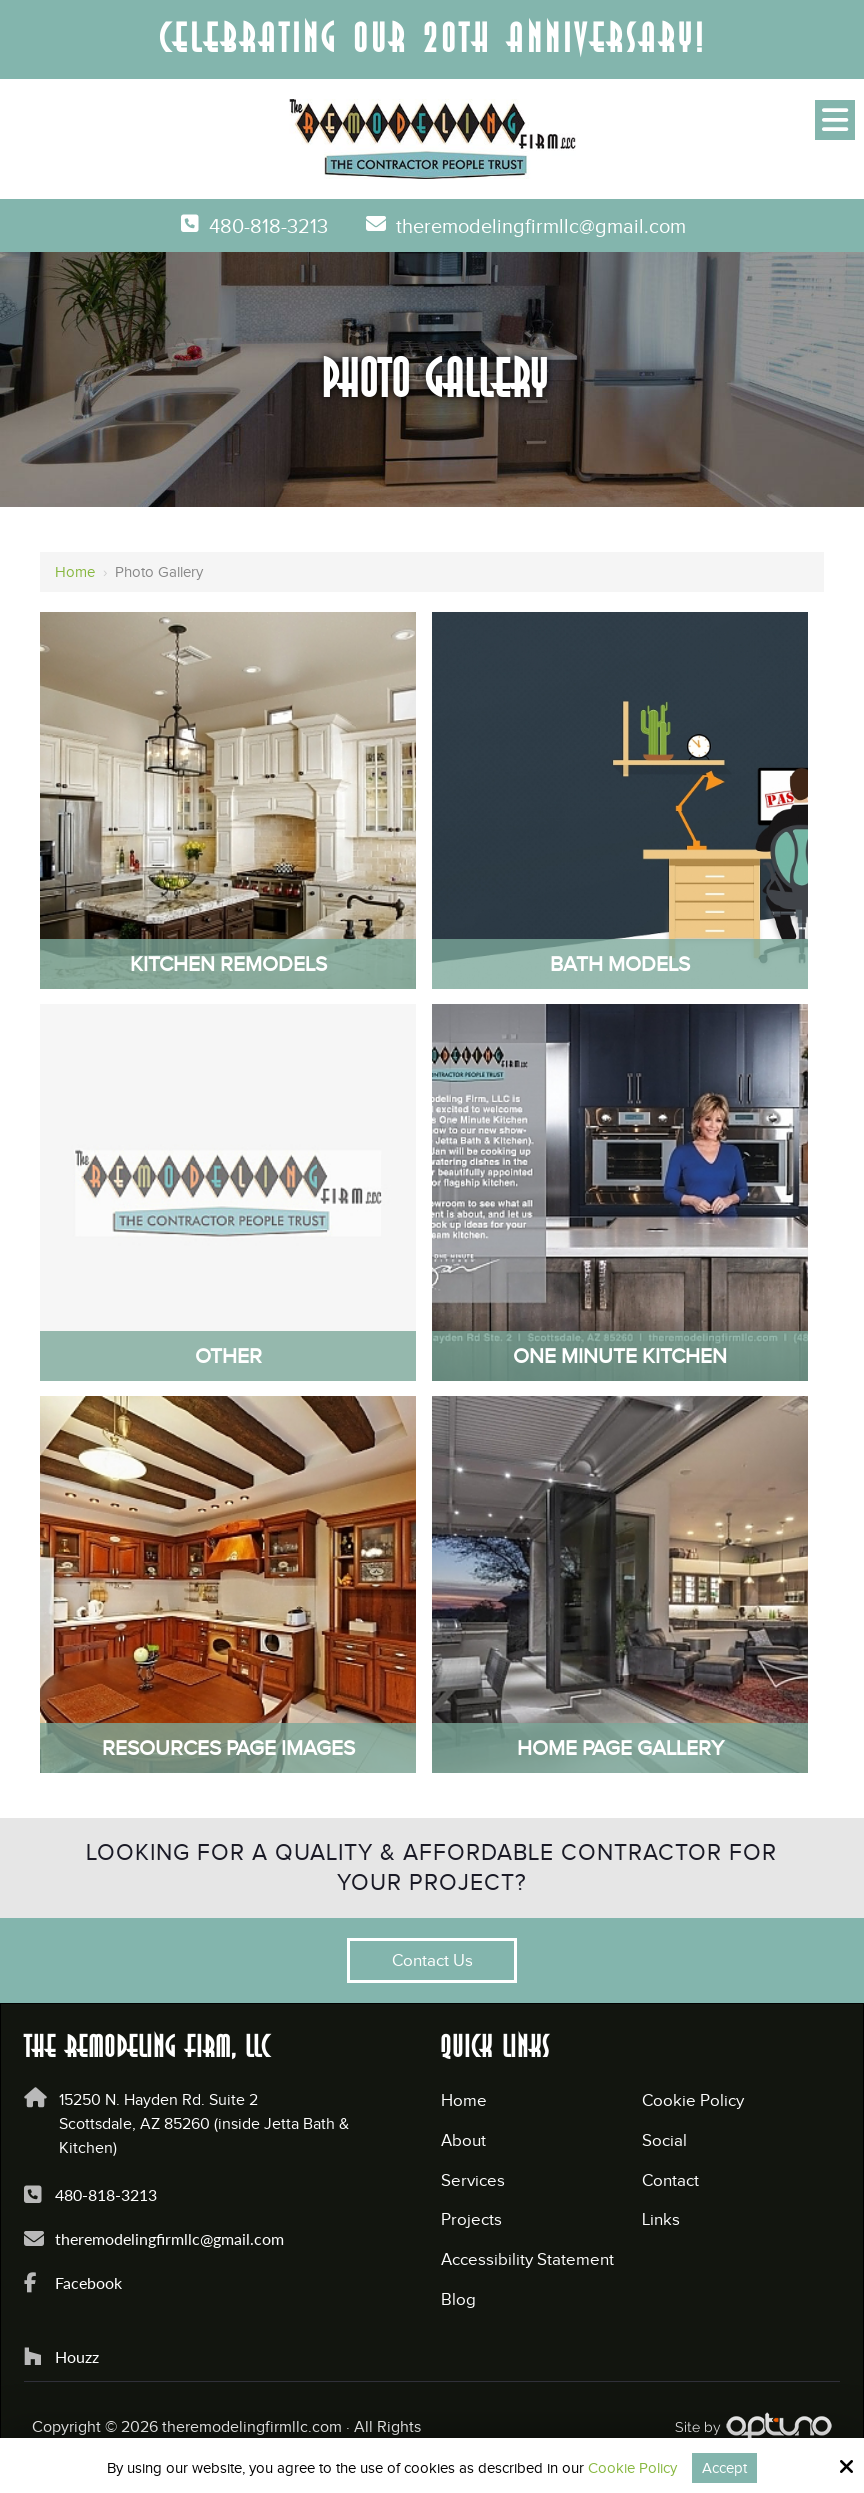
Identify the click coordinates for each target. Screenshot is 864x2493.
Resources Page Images (228, 1748)
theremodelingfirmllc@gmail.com (543, 227)
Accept (724, 2468)
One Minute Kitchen (620, 1356)
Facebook (92, 2282)
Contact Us (432, 1960)
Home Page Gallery (620, 1748)
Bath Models (620, 964)
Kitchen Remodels (228, 964)
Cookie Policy (632, 2468)
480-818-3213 (260, 227)
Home (75, 572)
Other (228, 1356)
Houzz (81, 2356)
